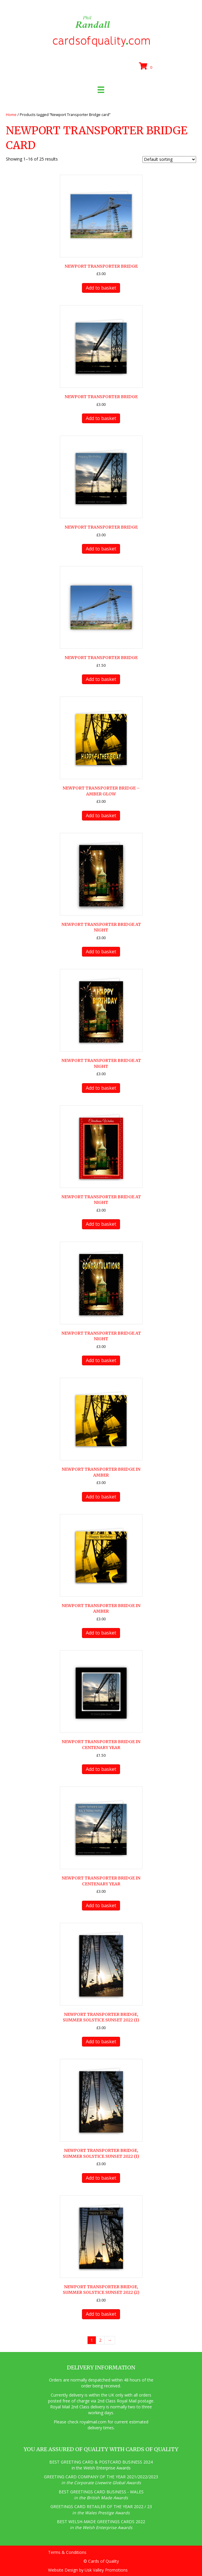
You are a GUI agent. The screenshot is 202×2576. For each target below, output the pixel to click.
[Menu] (100, 89)
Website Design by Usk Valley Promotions (88, 2570)
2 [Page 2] (100, 2340)
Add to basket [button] (101, 288)
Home (11, 114)
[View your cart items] (146, 66)
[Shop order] (169, 159)
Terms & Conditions (67, 2552)
